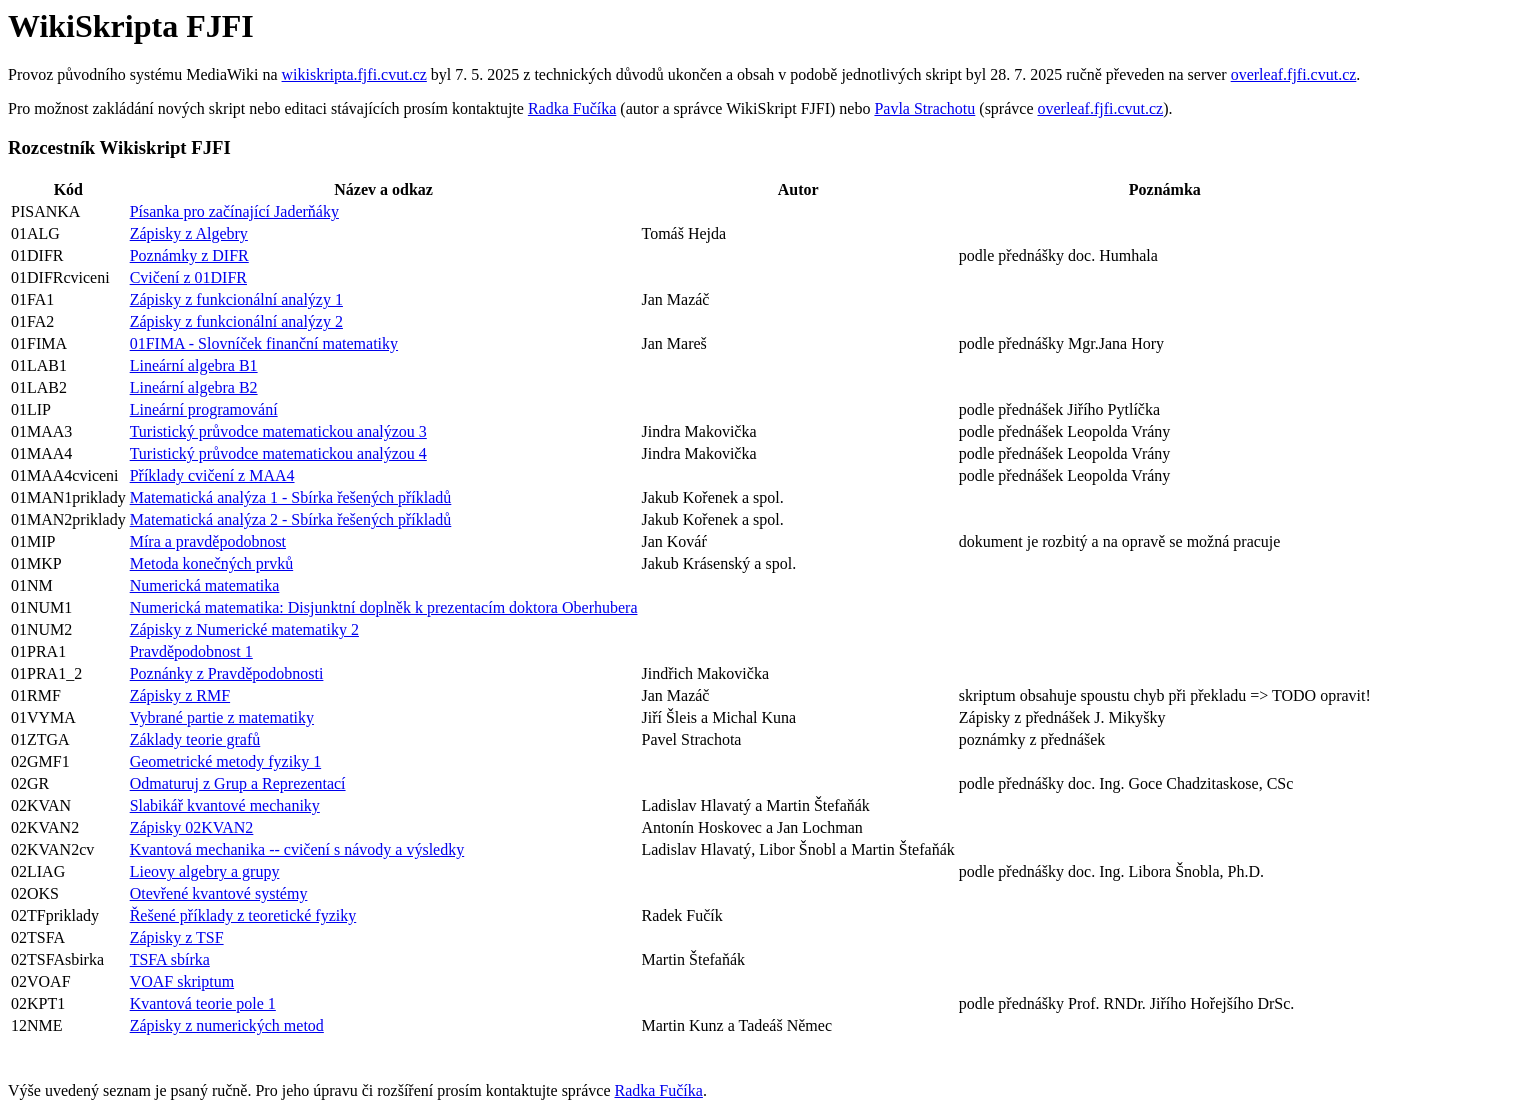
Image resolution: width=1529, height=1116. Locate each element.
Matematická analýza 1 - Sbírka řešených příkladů (291, 497)
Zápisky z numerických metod (227, 1025)
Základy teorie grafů (195, 739)
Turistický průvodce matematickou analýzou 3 (278, 431)
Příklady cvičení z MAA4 (212, 475)
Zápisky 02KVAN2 (192, 827)
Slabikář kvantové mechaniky (225, 805)
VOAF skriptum (182, 981)
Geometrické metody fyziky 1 (226, 761)
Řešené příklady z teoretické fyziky (243, 915)
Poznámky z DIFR (189, 255)
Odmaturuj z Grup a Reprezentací (238, 783)
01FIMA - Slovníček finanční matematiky (264, 343)
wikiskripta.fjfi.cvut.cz (354, 74)
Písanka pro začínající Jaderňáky (234, 211)
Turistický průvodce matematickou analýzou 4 (278, 453)
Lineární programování (204, 409)
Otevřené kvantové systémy (219, 893)
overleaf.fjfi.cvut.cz (1294, 74)
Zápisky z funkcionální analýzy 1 (236, 299)
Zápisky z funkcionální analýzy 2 (236, 321)
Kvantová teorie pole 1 (203, 1003)
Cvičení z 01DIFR (188, 277)
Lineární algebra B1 (194, 365)
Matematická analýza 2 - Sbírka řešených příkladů (291, 519)
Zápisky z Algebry (189, 233)
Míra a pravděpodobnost (208, 541)
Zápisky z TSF (177, 937)
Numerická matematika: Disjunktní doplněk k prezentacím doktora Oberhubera (384, 607)
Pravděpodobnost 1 (191, 651)
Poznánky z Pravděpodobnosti (227, 673)
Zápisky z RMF (180, 695)
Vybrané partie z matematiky (222, 717)
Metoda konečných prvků (212, 563)
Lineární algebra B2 (194, 387)
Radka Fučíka (572, 108)
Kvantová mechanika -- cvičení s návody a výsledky (297, 849)
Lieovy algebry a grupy (205, 871)
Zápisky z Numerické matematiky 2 (244, 629)
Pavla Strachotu (924, 108)
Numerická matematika (205, 585)
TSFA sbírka (170, 959)
